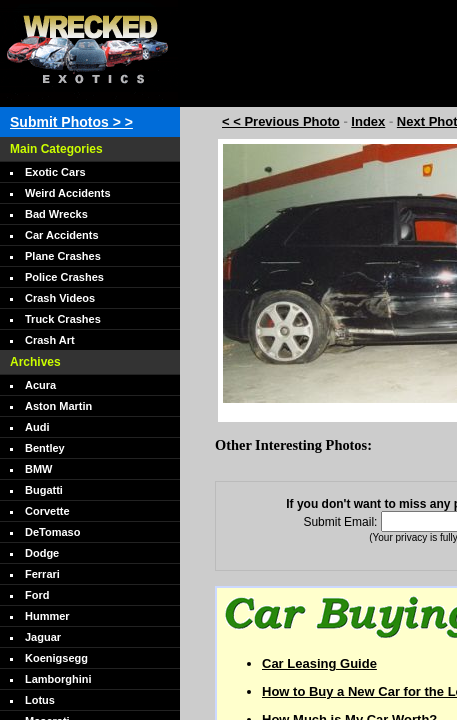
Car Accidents (62, 235)
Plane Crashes (63, 256)
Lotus (40, 700)
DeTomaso (52, 532)
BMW (39, 469)
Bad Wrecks (56, 214)
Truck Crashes (63, 319)
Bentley (45, 448)
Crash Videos (60, 298)
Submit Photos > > (71, 122)
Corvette (47, 511)
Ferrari (42, 574)
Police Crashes (64, 277)
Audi (37, 427)
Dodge (42, 553)
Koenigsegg (56, 658)
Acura (40, 385)
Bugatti (44, 490)
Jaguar (43, 637)
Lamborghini (58, 679)
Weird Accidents (68, 193)
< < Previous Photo (281, 121)
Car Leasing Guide (319, 663)
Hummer (47, 616)
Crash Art (50, 340)
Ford (37, 595)
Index (368, 121)
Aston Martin (58, 406)
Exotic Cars (55, 172)
